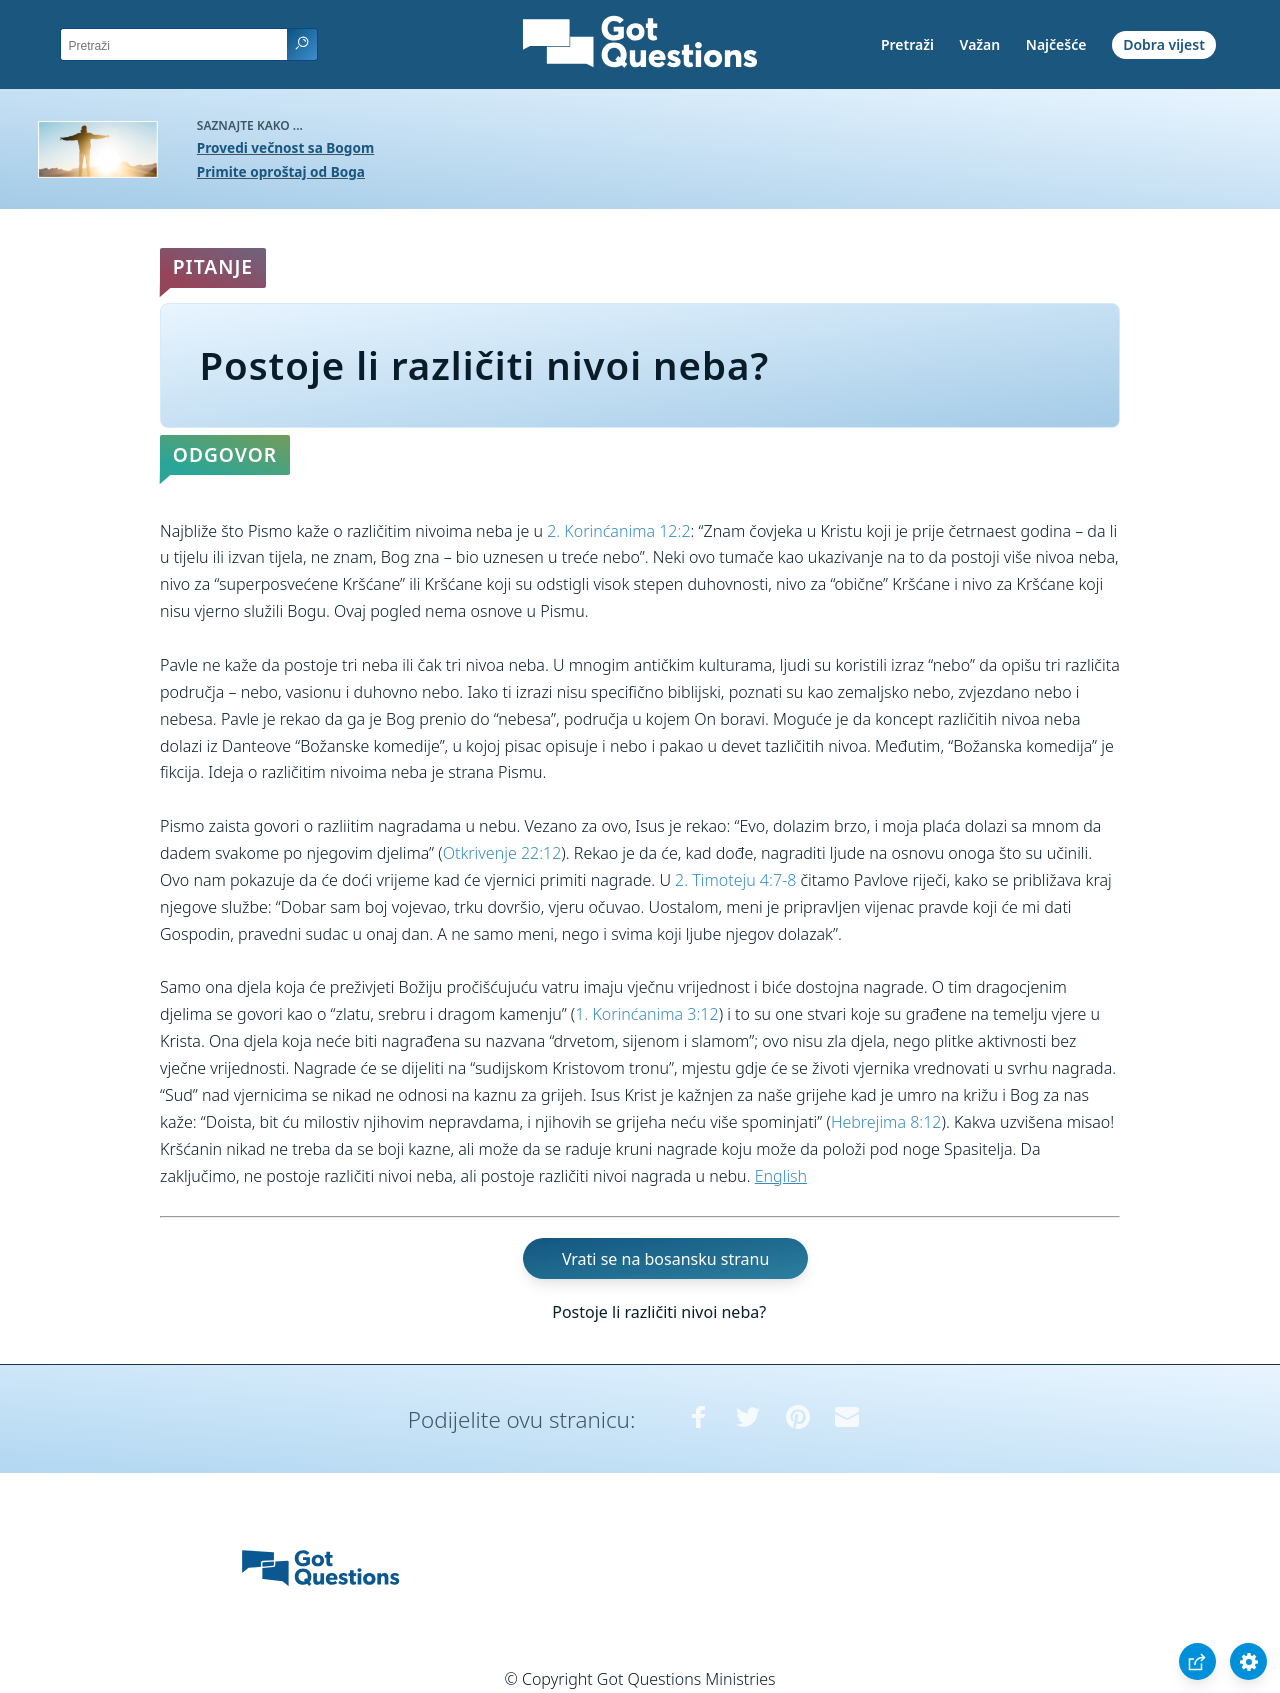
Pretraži (907, 44)
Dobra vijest (1164, 44)
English (781, 1176)
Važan (980, 44)
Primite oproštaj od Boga (281, 171)
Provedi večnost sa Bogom (285, 147)
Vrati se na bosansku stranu (665, 1258)
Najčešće (1056, 44)
